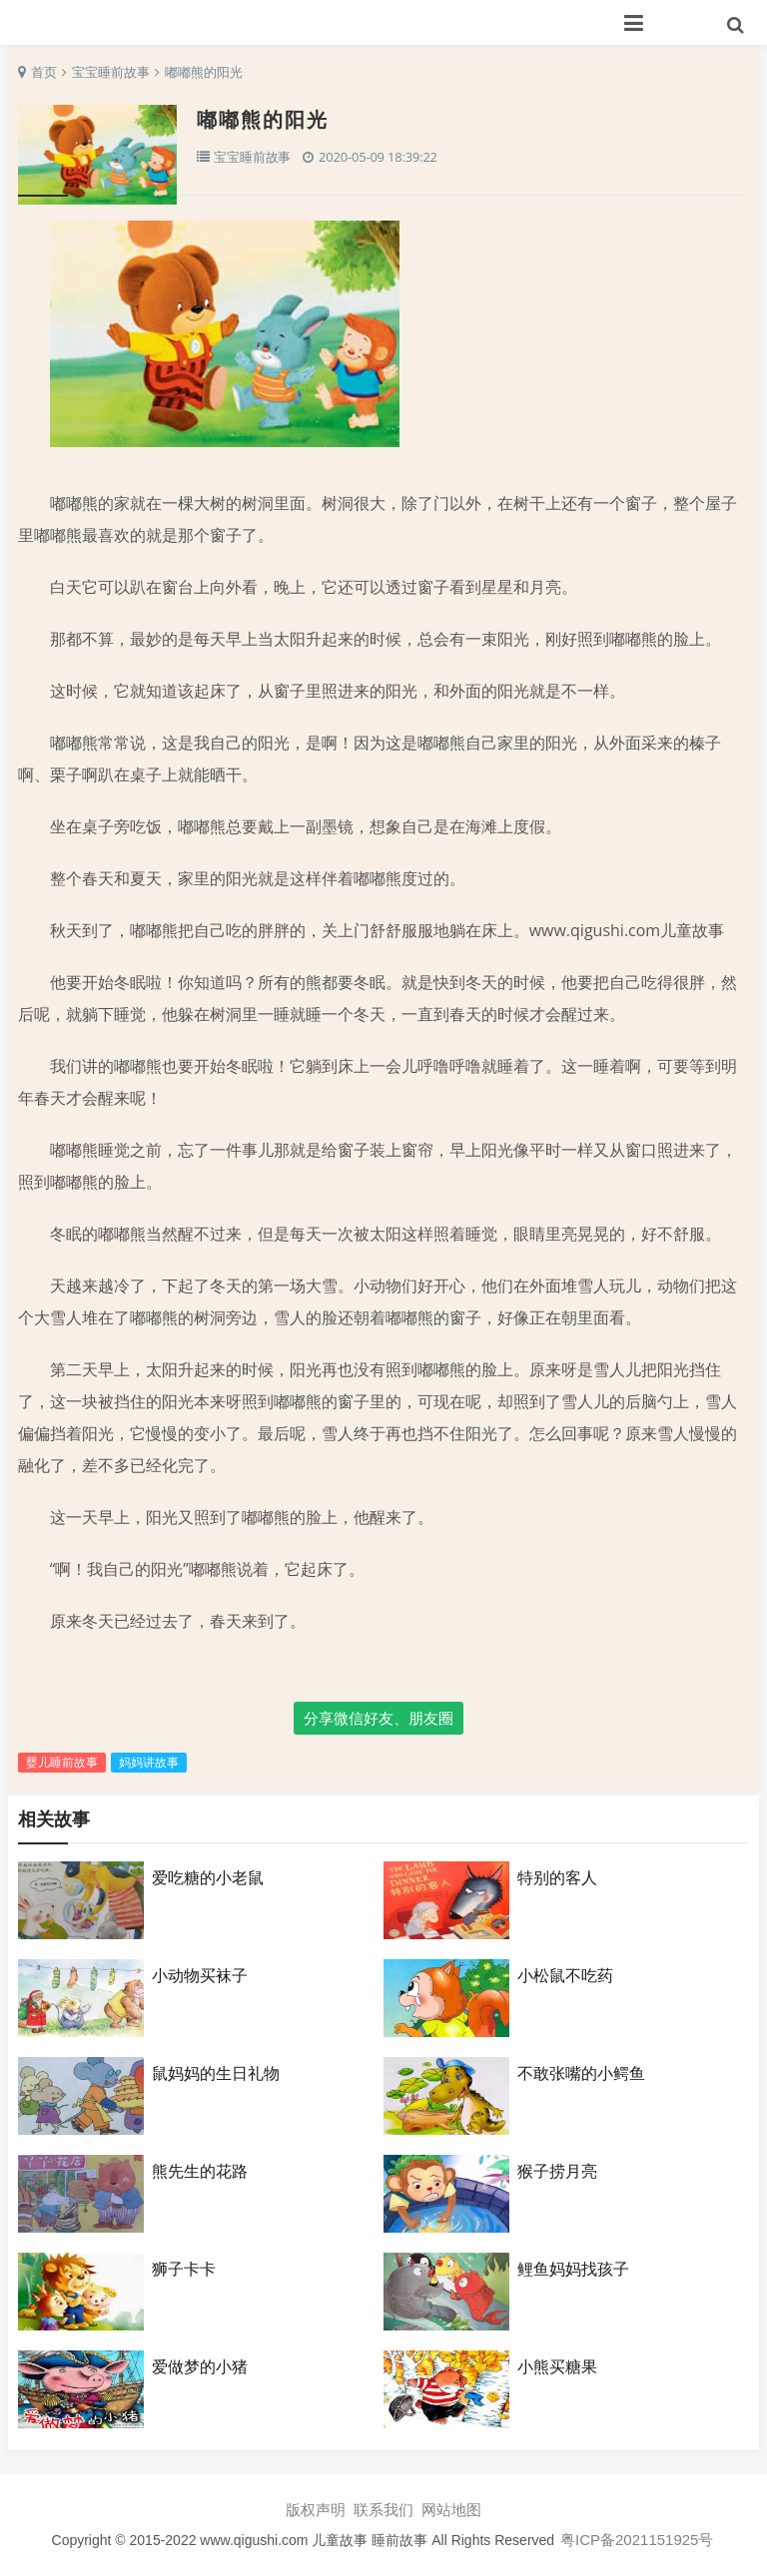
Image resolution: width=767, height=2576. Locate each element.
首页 (44, 72)
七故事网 (233, 22)
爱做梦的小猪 (200, 2366)
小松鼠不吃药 (565, 1975)
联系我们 (383, 2510)
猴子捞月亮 (557, 2171)
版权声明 (316, 2510)
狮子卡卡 (184, 2269)
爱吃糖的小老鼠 (208, 1877)
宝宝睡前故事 (111, 72)
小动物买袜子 (200, 1975)
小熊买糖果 (557, 2366)
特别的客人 (557, 1877)
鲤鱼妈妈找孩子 (573, 2269)
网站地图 (451, 2510)
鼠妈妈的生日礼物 (216, 2073)
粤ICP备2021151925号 (636, 2540)
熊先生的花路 (200, 2171)
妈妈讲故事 (149, 1762)
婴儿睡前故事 (62, 1762)
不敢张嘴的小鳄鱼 (581, 2073)
